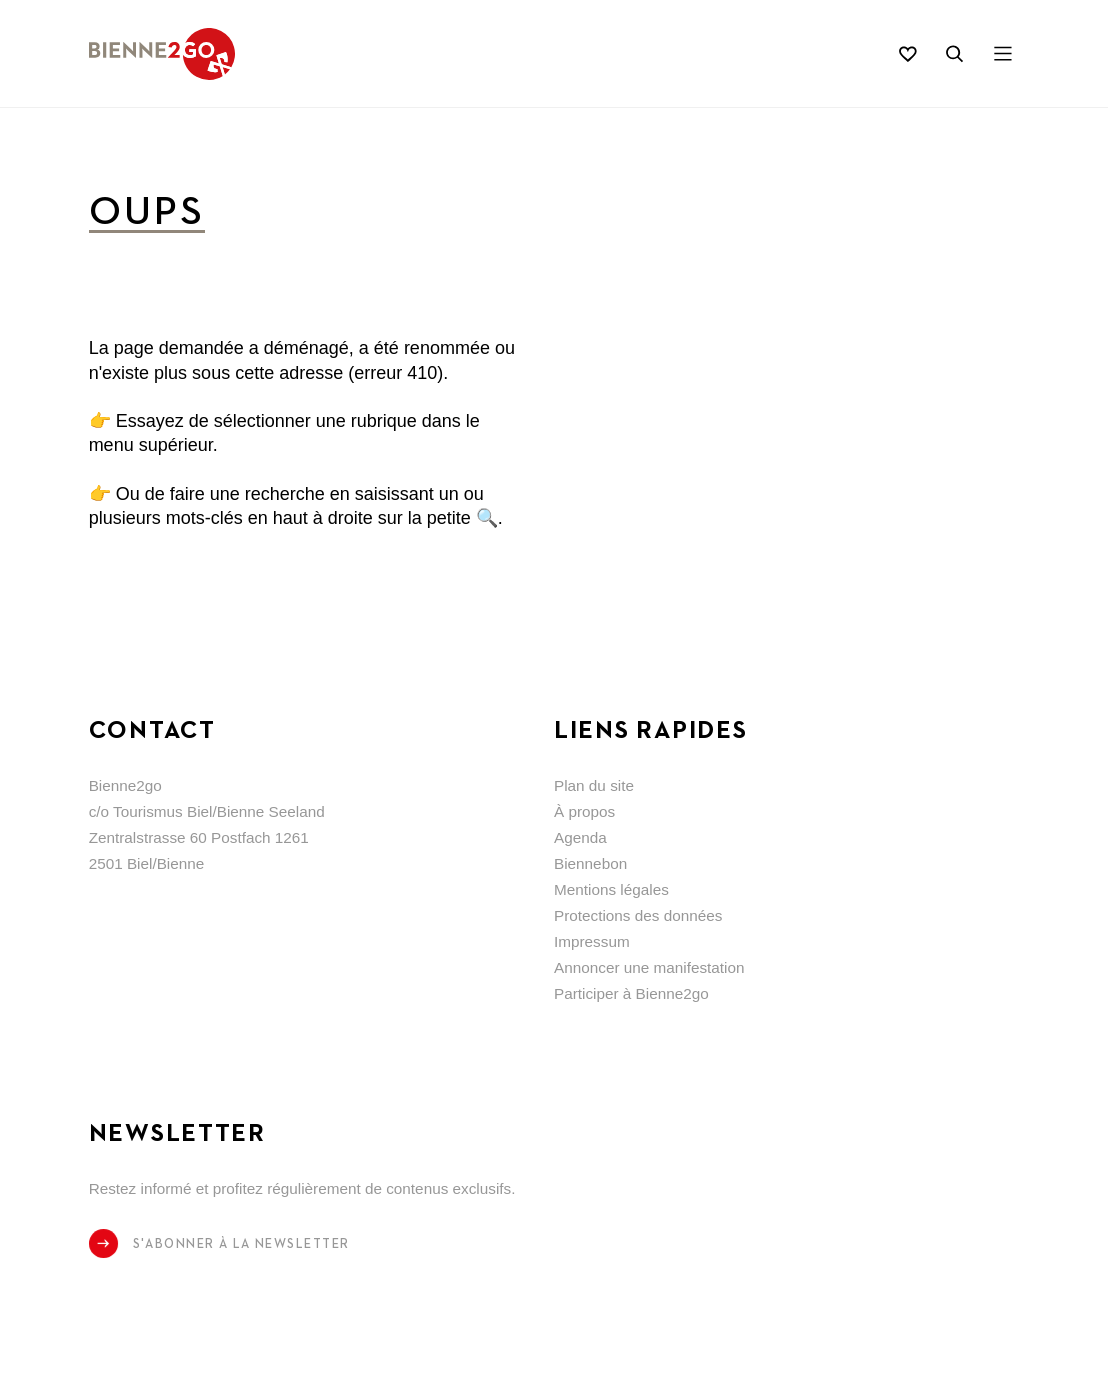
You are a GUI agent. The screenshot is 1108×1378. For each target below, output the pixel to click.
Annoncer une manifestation (649, 967)
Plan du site (594, 785)
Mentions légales (611, 889)
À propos (584, 811)
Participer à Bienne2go (631, 993)
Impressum (592, 941)
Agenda (580, 837)
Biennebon (590, 863)
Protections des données (638, 915)
